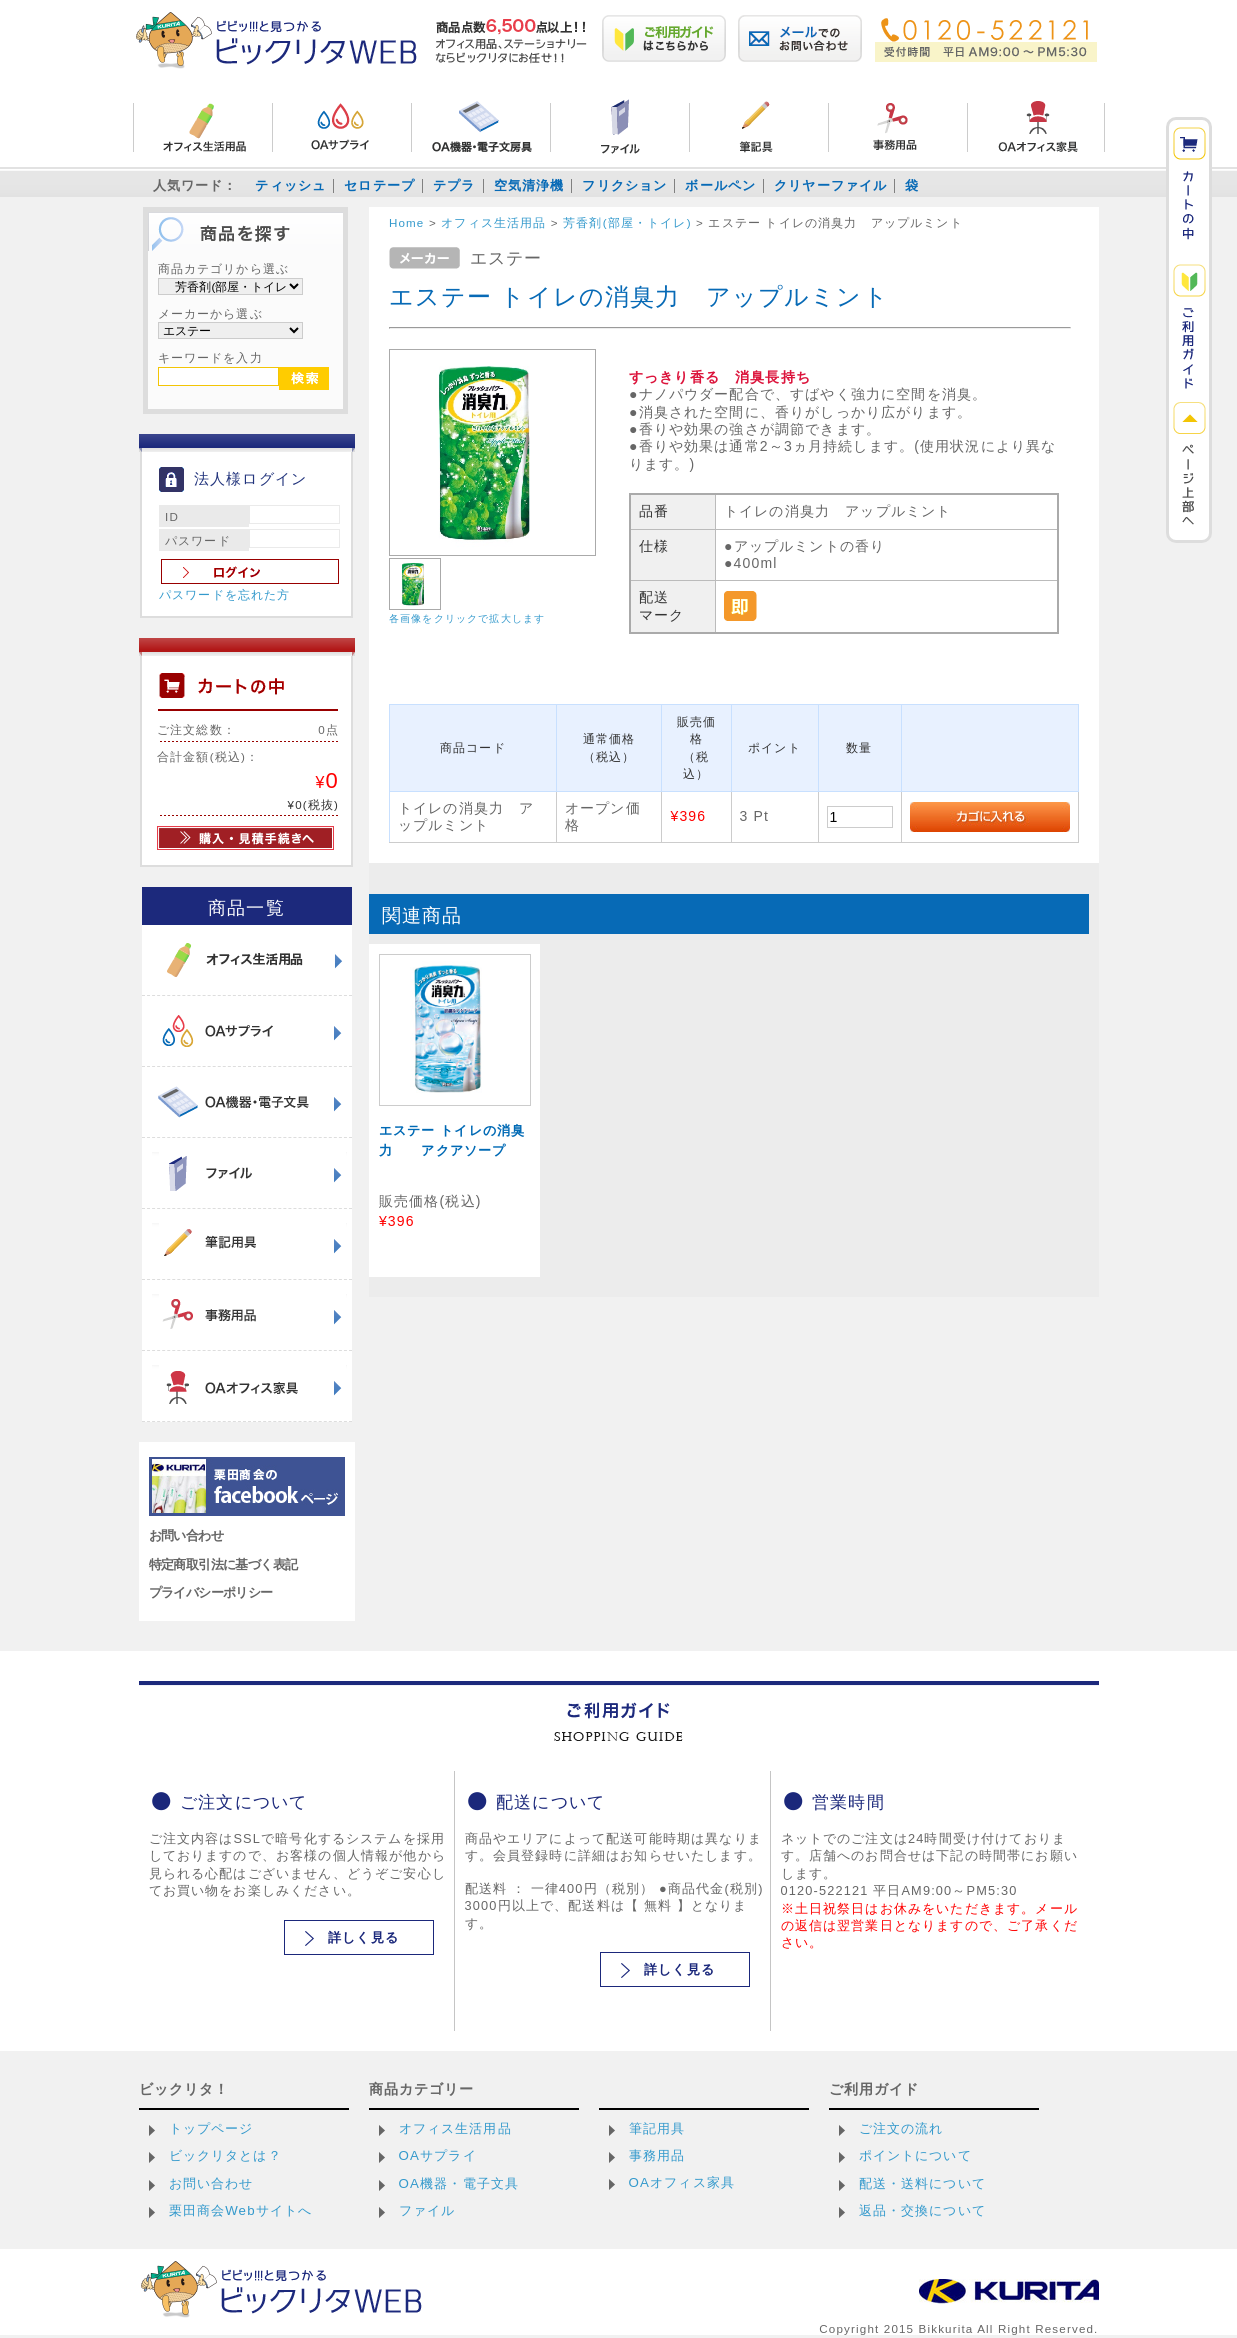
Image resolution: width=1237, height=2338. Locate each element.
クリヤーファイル (830, 185)
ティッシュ (290, 185)
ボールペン (720, 185)
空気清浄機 (529, 185)
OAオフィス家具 (682, 2182)
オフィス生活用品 (455, 2128)
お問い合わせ (186, 1535)
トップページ (211, 2128)
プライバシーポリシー (211, 1592)
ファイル (427, 2210)
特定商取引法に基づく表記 (223, 1564)
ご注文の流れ (901, 2128)
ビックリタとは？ (225, 2155)
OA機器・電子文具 (459, 2183)
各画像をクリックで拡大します (467, 618)
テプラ (454, 185)
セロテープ (379, 185)
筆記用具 (657, 2128)
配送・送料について (922, 2183)
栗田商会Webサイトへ (241, 2210)
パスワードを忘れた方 (225, 595)
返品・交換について (922, 2210)
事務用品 (657, 2155)
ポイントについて (915, 2155)
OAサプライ (438, 2155)
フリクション (624, 185)
